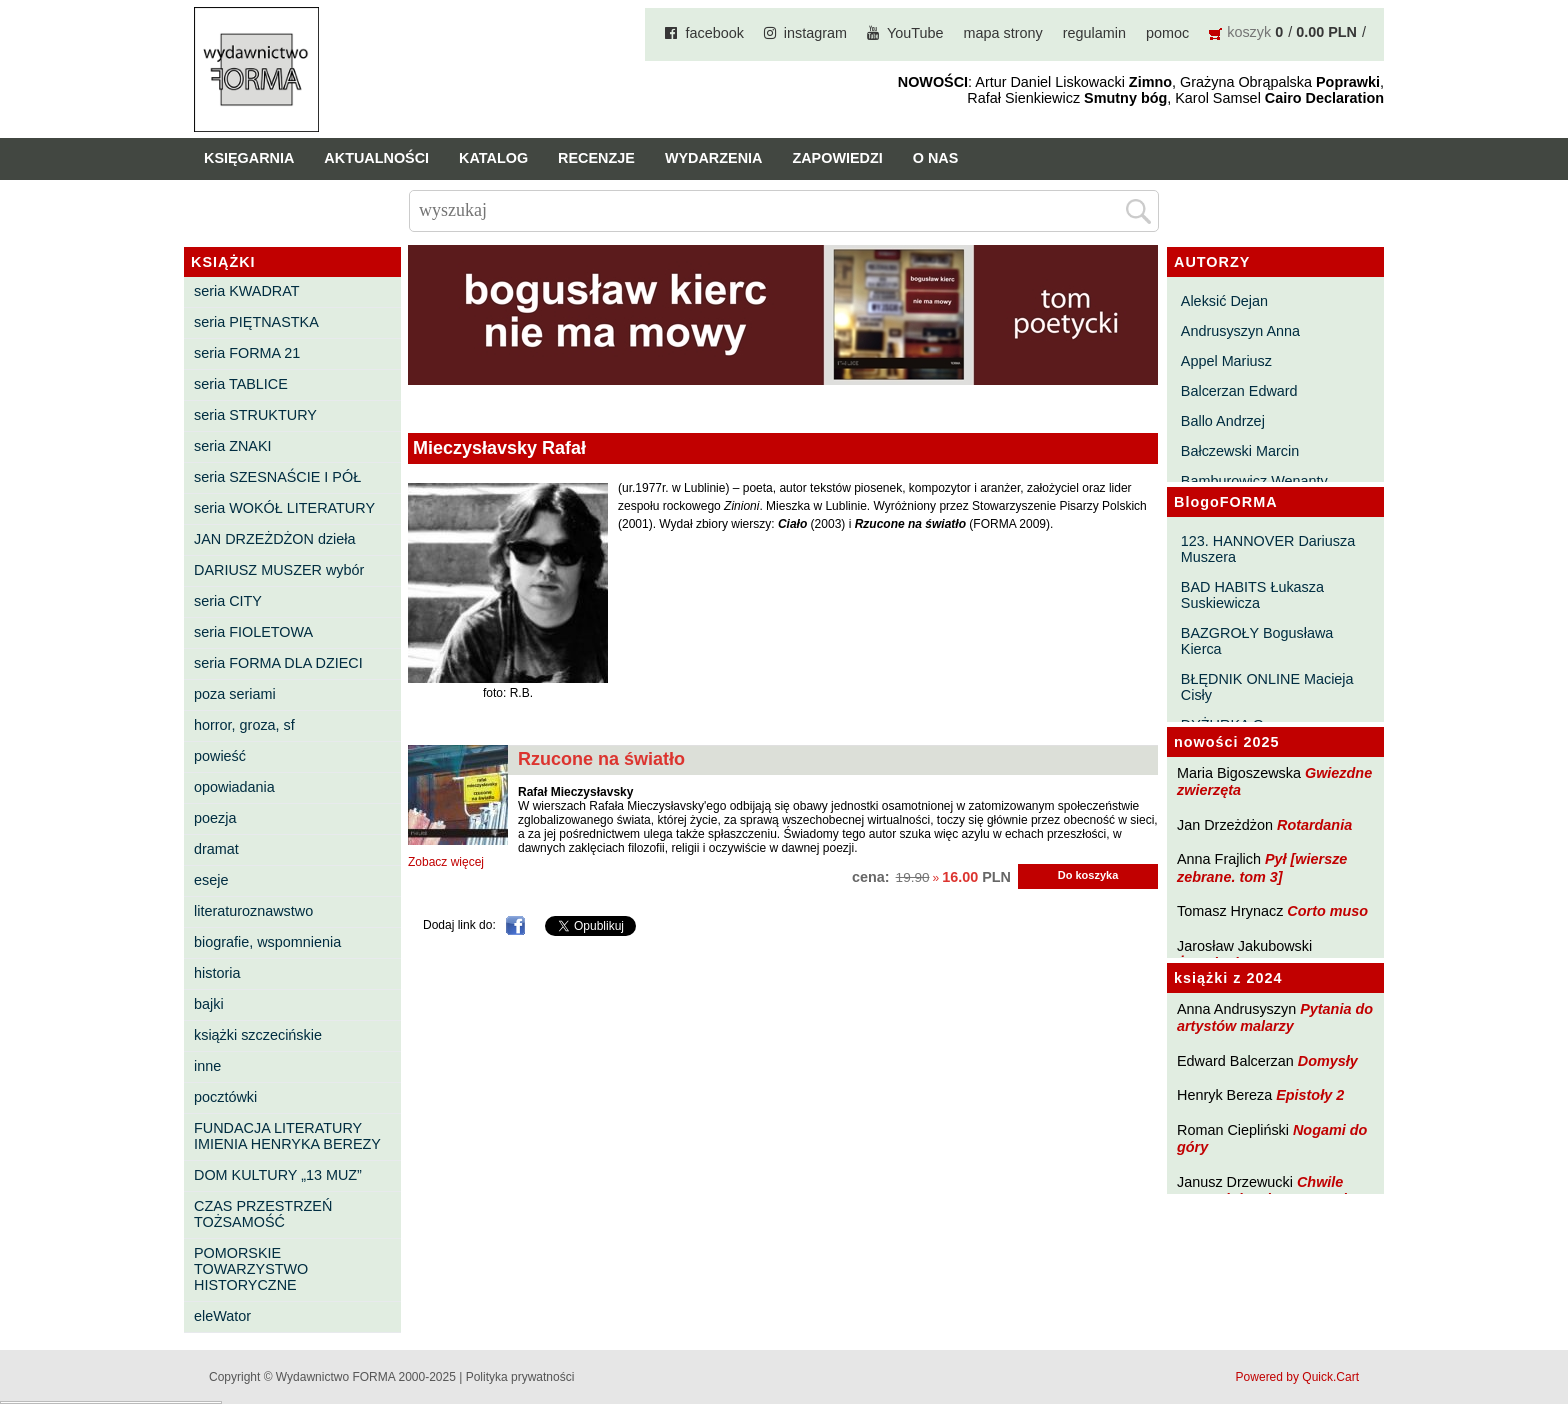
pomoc (1167, 33)
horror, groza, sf (244, 725)
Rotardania (1314, 825)
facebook (714, 33)
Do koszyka (1088, 875)
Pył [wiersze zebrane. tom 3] (1262, 867)
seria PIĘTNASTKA (256, 322)
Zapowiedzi (837, 158)
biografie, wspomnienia (267, 942)
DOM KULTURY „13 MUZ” (278, 1175)
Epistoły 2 (1310, 1095)
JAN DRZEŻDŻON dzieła (275, 539)
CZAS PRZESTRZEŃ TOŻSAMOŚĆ (263, 1214)
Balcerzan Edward (1239, 391)
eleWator (222, 1316)
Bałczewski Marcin (1240, 451)
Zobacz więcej (446, 862)
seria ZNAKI (233, 446)
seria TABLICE (241, 384)
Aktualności (376, 158)
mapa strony (1003, 33)
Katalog (493, 158)
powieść (220, 756)
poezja (215, 818)
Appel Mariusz (1226, 361)
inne (207, 1066)
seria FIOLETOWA (253, 632)
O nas (936, 158)
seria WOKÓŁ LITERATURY (284, 508)
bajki (209, 1004)
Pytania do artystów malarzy (1275, 1017)
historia (217, 973)
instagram (815, 33)
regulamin (1094, 33)
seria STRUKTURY (255, 415)
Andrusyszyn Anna (1240, 331)
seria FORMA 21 (247, 353)
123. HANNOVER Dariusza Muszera (1268, 549)
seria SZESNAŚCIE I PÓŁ (277, 477)
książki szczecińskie (258, 1035)
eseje (211, 880)
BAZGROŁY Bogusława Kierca (1257, 641)
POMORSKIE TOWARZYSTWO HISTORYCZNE (251, 1269)
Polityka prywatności (520, 1377)
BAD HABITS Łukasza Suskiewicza (1252, 595)
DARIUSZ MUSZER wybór (279, 570)
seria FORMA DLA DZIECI (278, 663)
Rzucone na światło (601, 759)
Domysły (1328, 1061)
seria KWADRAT (247, 291)
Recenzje (596, 158)
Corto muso (1327, 911)
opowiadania (234, 787)
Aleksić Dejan (1224, 301)
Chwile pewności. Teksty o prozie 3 (1272, 1190)
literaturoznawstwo (253, 911)
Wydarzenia (714, 158)
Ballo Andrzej (1223, 421)
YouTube (915, 33)
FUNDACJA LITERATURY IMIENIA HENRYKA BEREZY (287, 1136)
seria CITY (228, 601)
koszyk (1249, 32)
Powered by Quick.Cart (1297, 1377)
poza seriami (235, 694)
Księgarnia (249, 158)
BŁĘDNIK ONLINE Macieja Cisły (1267, 687)
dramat (216, 849)
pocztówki (225, 1097)
